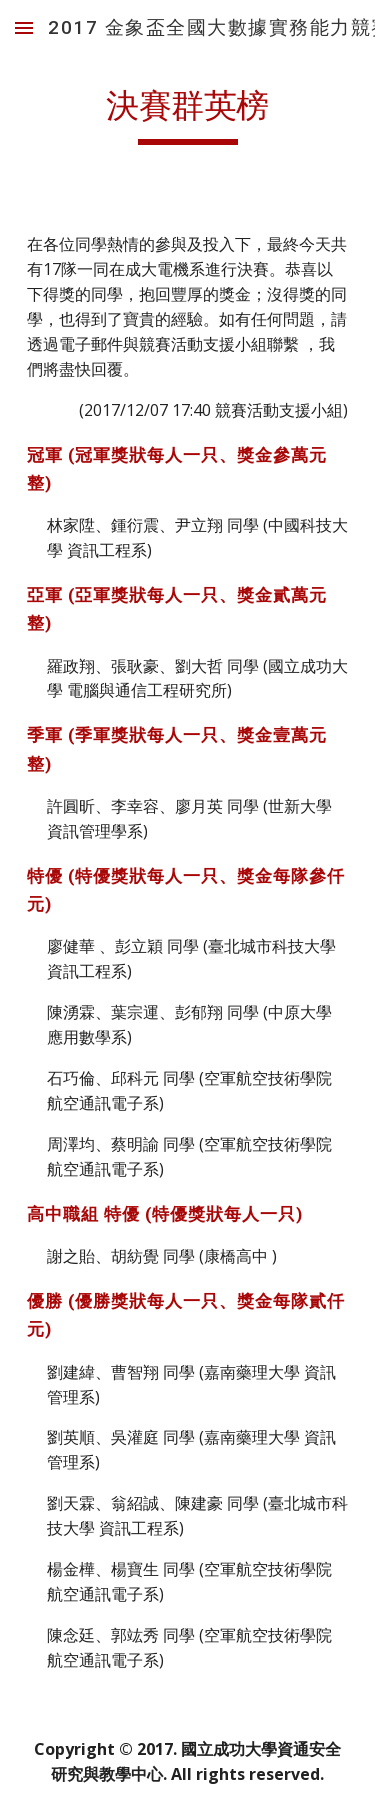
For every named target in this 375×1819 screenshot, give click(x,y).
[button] (24, 27)
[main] (188, 115)
